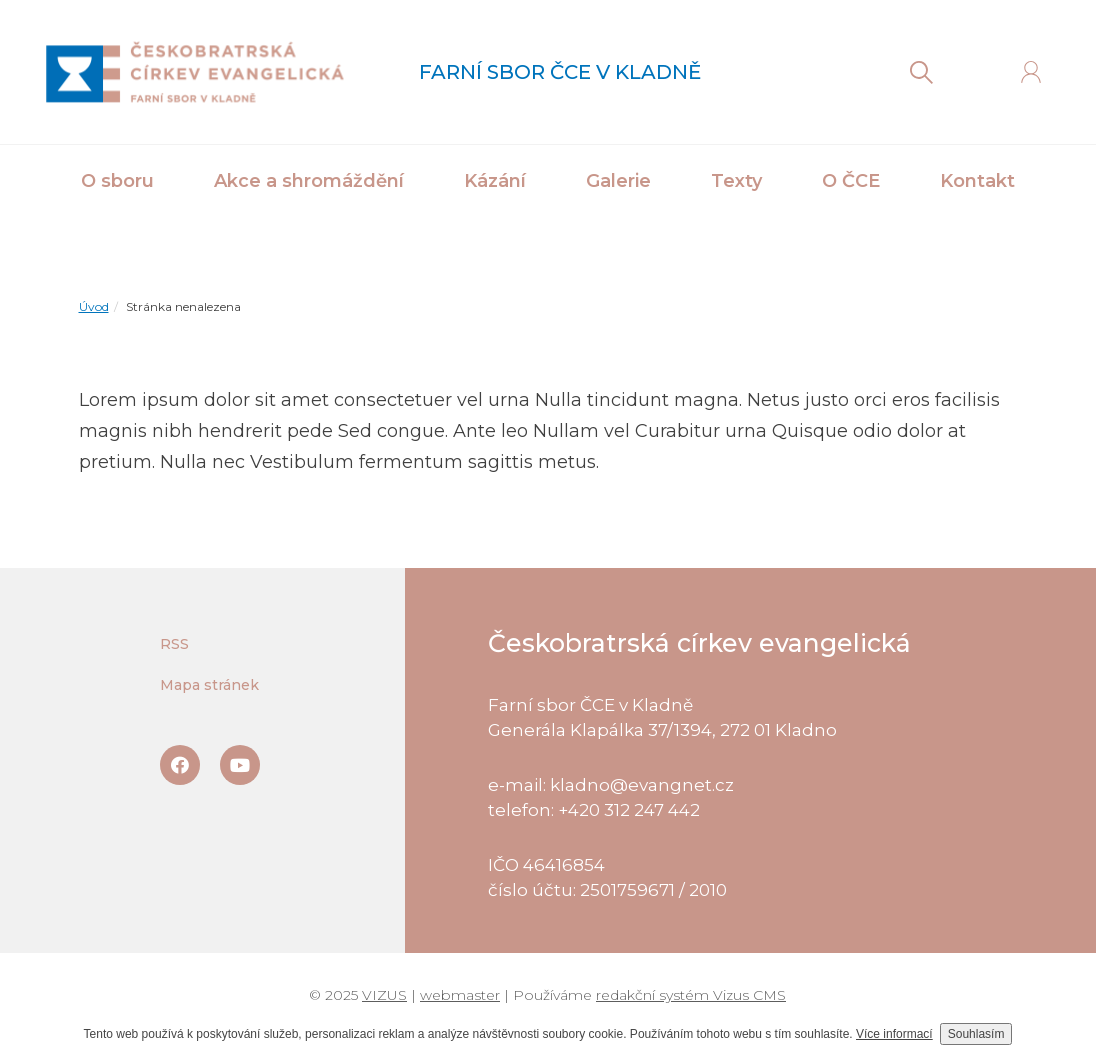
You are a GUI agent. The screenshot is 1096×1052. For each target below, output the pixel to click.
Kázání (495, 181)
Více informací (894, 1034)
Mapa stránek (209, 685)
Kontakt (977, 181)
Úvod (94, 306)
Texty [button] (736, 181)
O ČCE (851, 181)
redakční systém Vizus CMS (691, 995)
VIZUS (384, 995)
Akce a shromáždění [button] (309, 181)
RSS (174, 644)
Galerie (618, 181)
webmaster (460, 995)
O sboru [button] (117, 181)
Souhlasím (976, 1034)
